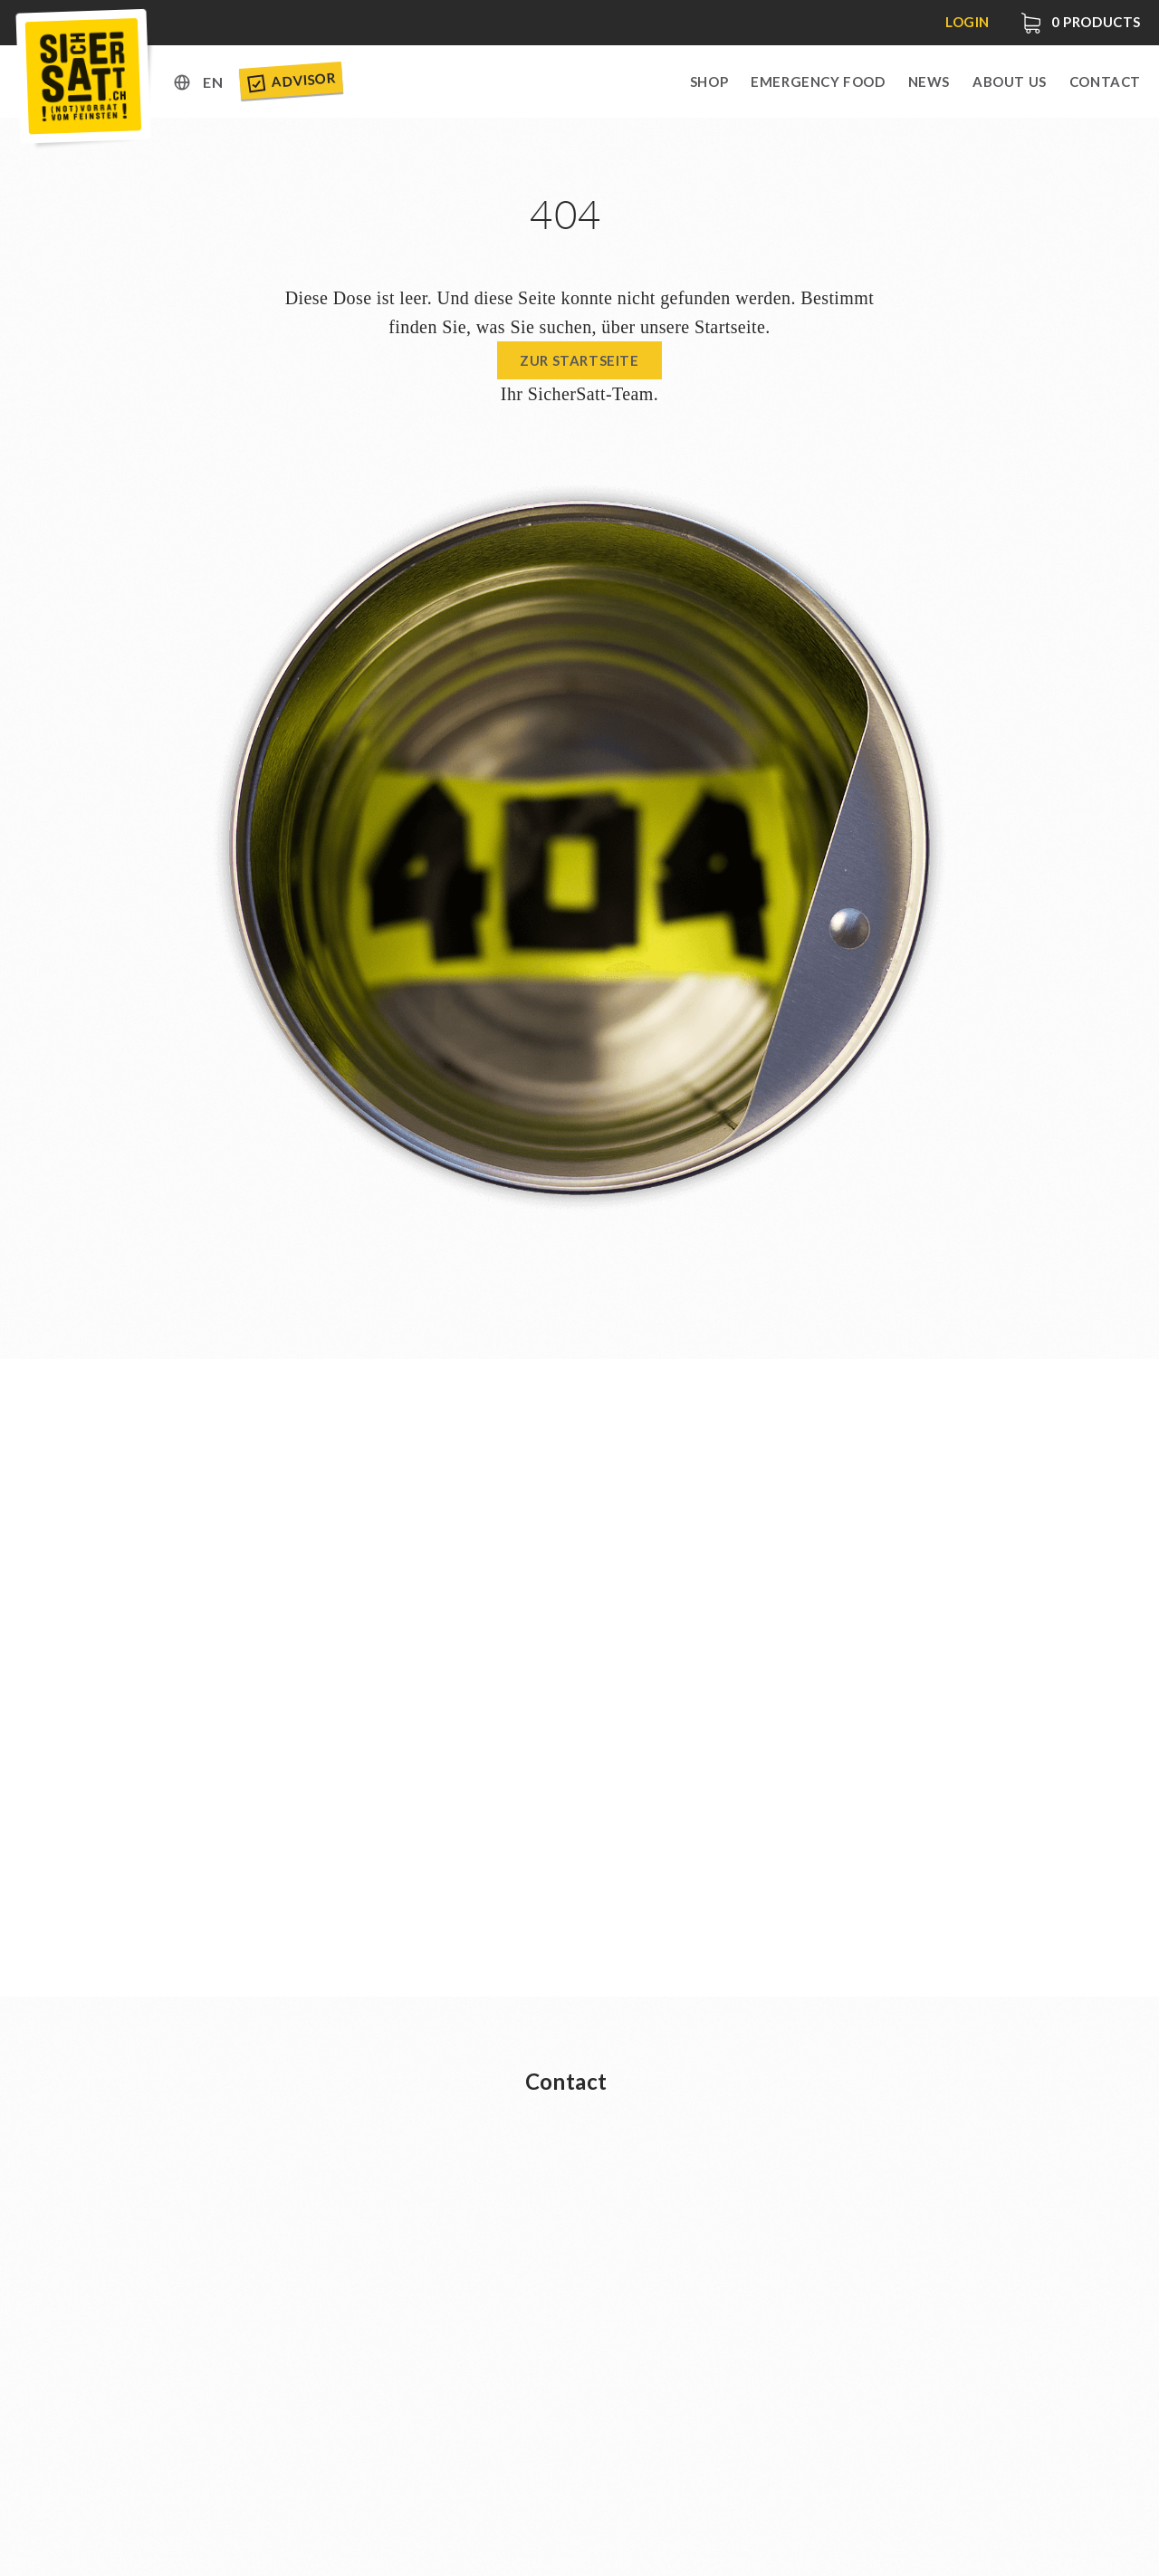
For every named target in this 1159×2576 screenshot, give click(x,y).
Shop (709, 81)
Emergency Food (818, 81)
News (929, 81)
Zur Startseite (579, 360)
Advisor (290, 81)
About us (1009, 81)
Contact (1105, 81)
